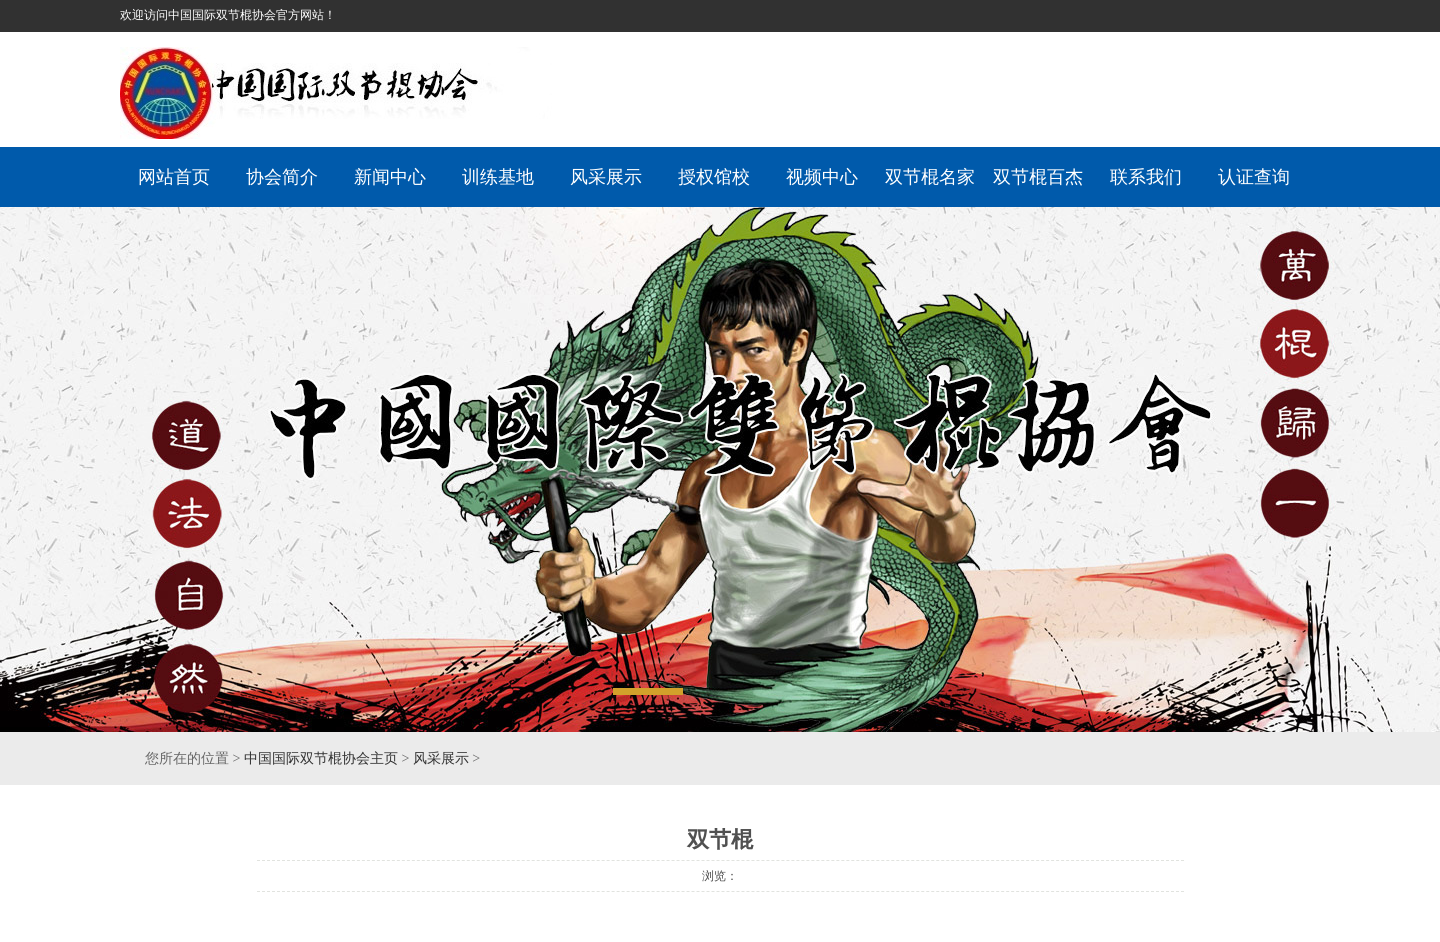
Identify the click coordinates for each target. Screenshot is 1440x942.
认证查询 (1254, 177)
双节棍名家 (930, 177)
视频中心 (822, 177)
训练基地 (498, 177)
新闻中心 (390, 177)
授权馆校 (714, 177)
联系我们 (1146, 177)
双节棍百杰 (1038, 177)
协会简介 (282, 177)
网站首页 (174, 177)
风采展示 (606, 177)
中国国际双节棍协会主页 (321, 758)
